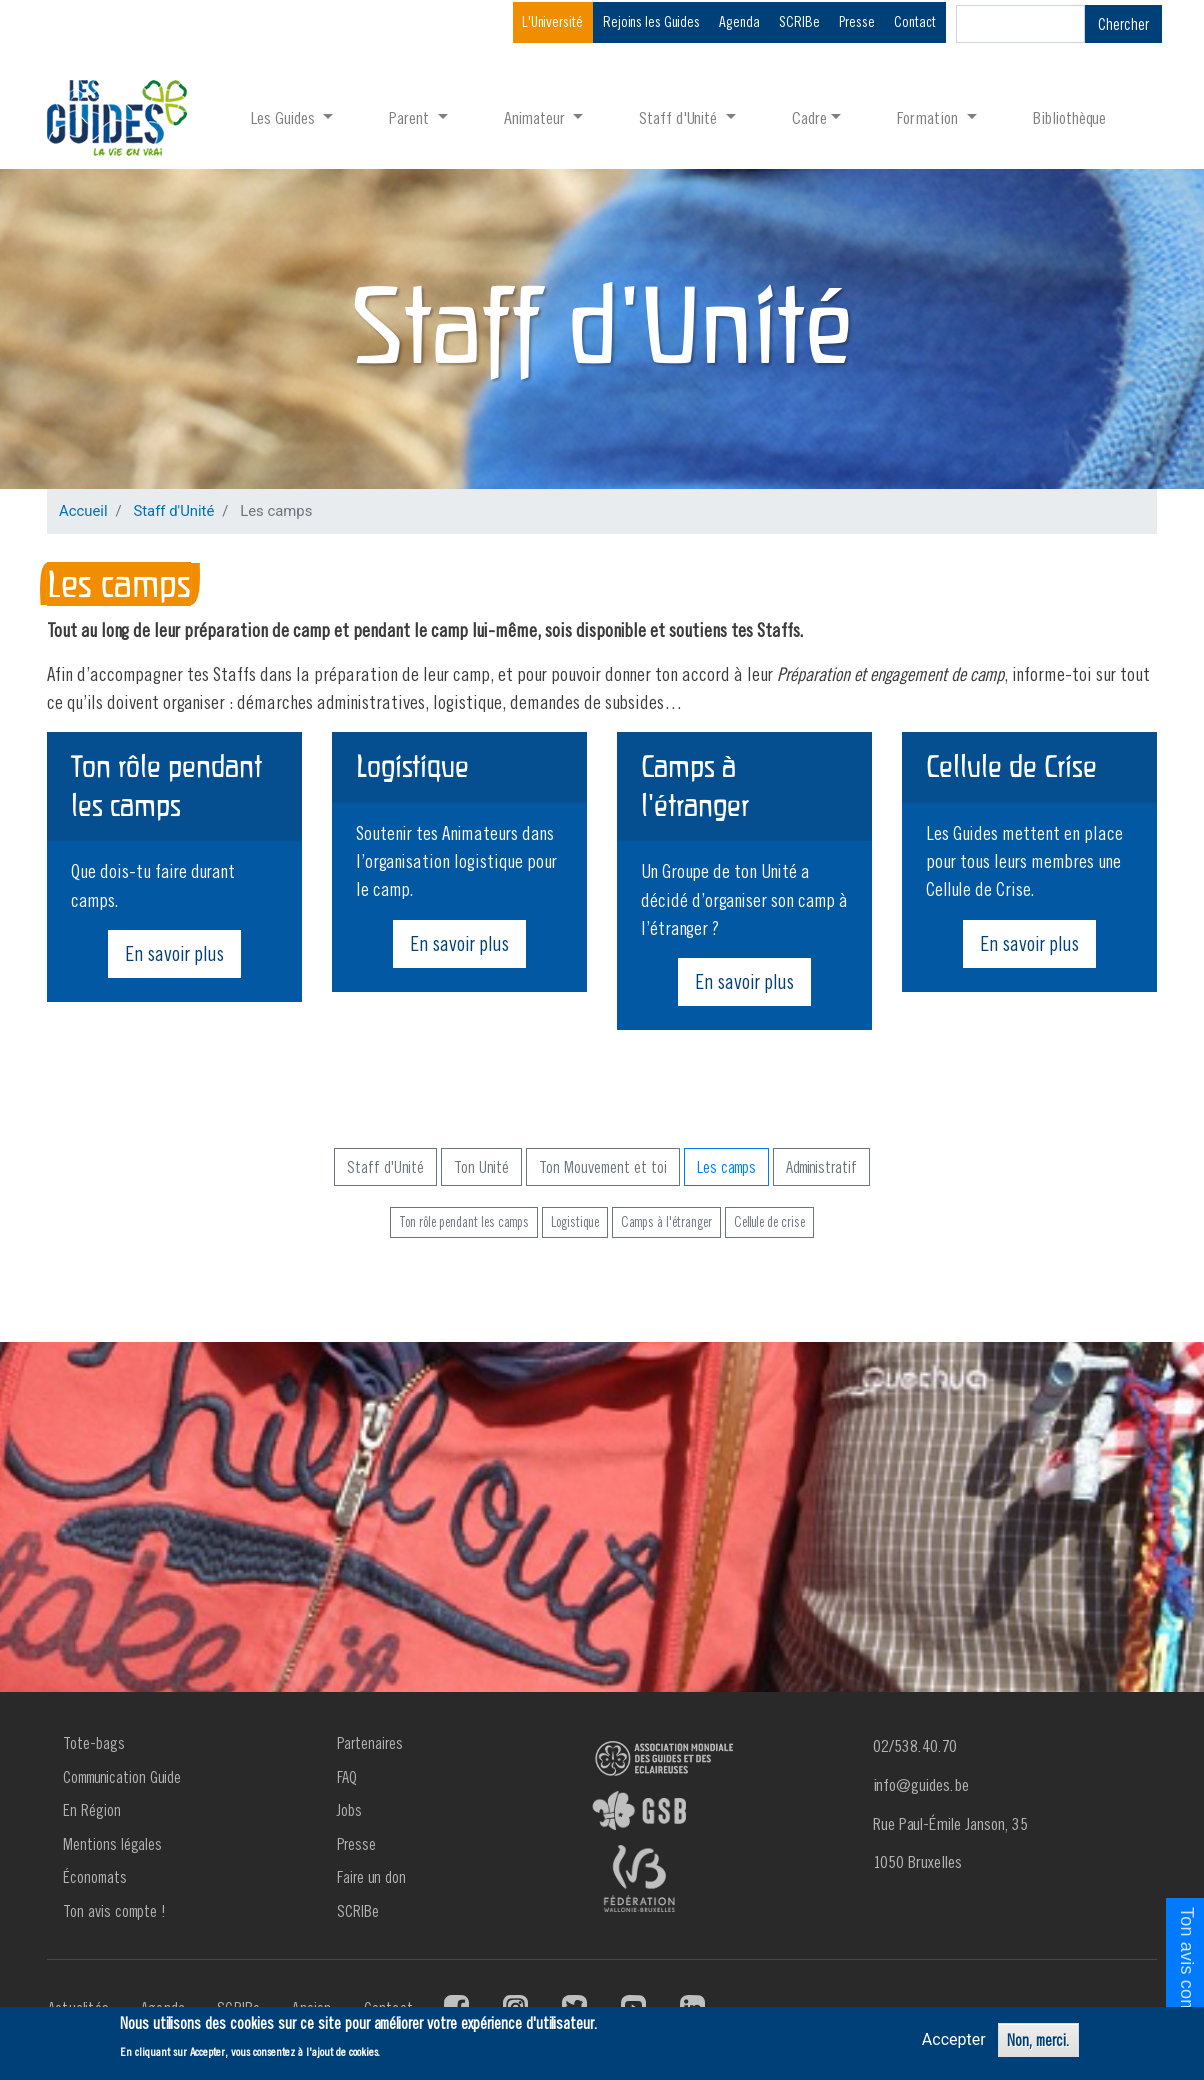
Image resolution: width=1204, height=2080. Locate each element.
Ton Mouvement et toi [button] (603, 1167)
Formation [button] (929, 117)
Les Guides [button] (285, 117)
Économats (95, 1877)
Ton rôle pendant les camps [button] (464, 1222)
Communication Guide (122, 1777)
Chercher (1123, 24)
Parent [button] (411, 117)
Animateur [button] (536, 117)
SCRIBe (799, 21)
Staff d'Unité (173, 511)
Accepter (954, 2039)
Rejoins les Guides (651, 21)
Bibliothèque (1069, 117)
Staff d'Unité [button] (680, 117)
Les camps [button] (726, 1167)
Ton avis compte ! (114, 1911)
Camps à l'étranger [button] (666, 1222)
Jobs (349, 1810)
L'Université (552, 21)
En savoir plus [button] (174, 953)
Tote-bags (94, 1743)
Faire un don (371, 1877)
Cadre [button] (809, 117)
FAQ (347, 1777)
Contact (915, 21)
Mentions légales (112, 1844)
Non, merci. (1038, 2040)
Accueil (83, 511)
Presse (857, 21)
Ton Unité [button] (481, 1167)
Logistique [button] (575, 1222)
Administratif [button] (821, 1167)
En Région (92, 1810)
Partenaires (370, 1743)
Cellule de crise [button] (769, 1222)
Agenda (739, 21)
